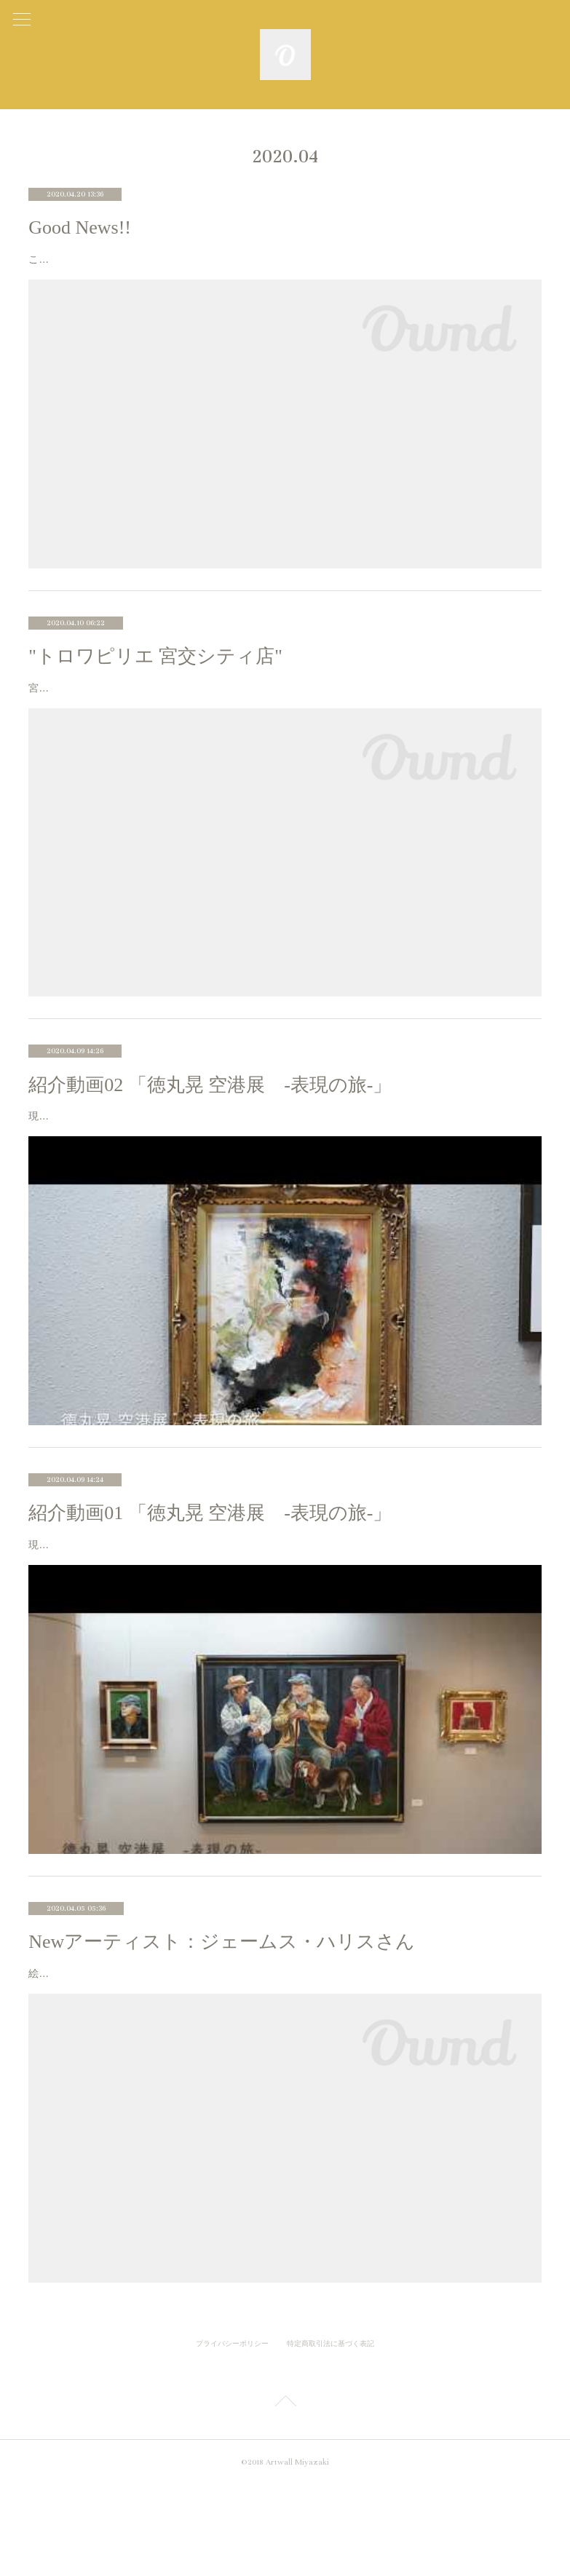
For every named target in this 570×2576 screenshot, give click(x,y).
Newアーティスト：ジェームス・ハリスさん (221, 2015)
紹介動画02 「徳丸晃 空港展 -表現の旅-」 (210, 1121)
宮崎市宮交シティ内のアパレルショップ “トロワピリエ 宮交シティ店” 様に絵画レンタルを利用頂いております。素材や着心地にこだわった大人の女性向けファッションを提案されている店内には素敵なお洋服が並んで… (283, 715)
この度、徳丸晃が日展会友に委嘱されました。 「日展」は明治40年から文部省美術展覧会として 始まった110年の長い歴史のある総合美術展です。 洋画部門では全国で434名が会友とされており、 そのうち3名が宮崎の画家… (284, 268)
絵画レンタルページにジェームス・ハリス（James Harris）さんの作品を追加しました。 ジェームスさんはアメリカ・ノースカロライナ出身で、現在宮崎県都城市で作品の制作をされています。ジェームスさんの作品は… (283, 2055)
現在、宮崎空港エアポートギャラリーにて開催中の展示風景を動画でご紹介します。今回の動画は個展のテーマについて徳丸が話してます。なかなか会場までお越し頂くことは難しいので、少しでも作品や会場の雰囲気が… (283, 1609)
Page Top (285, 2495)
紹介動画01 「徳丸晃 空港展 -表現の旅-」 (210, 1568)
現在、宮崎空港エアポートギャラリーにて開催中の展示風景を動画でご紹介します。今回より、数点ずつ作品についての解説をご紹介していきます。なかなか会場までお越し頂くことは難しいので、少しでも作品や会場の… (283, 1162)
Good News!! (79, 227)
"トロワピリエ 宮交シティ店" (155, 674)
